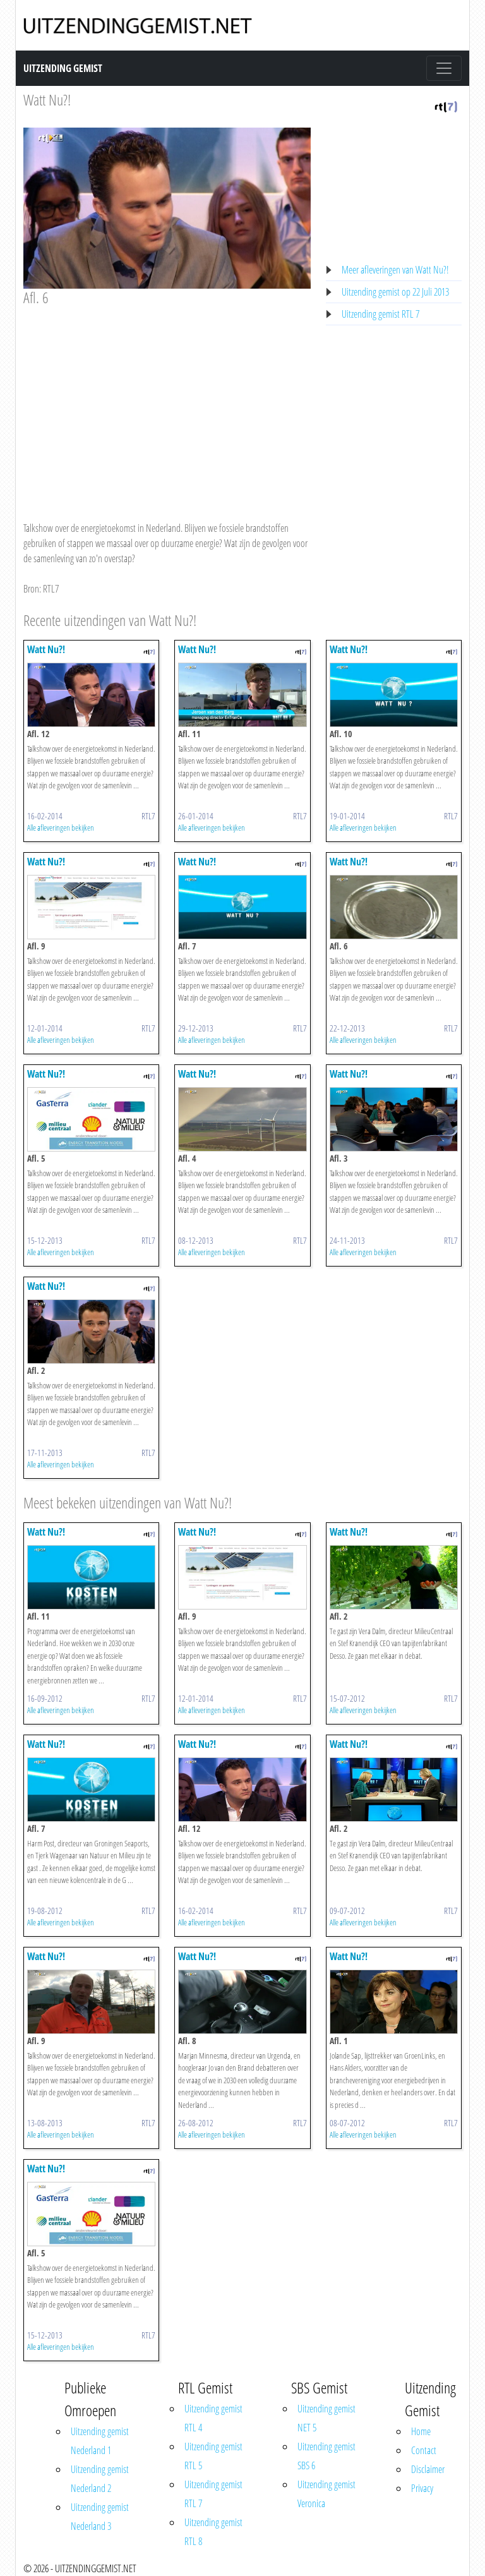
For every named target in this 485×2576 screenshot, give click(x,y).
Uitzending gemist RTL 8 (213, 2531)
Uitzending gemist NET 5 (326, 2418)
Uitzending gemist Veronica (326, 2493)
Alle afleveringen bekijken (60, 827)
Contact (423, 2450)
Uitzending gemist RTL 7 (380, 314)
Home (421, 2431)
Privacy (422, 2488)
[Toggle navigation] (444, 68)
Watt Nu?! (47, 99)
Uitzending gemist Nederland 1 (100, 2440)
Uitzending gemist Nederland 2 (100, 2478)
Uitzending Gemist (62, 68)
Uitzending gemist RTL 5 (213, 2456)
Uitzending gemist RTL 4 (213, 2418)
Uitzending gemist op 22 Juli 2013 (395, 292)
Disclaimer (428, 2469)
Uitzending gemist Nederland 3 (100, 2516)
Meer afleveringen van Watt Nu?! (395, 270)
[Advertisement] (167, 401)
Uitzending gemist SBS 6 (326, 2456)
